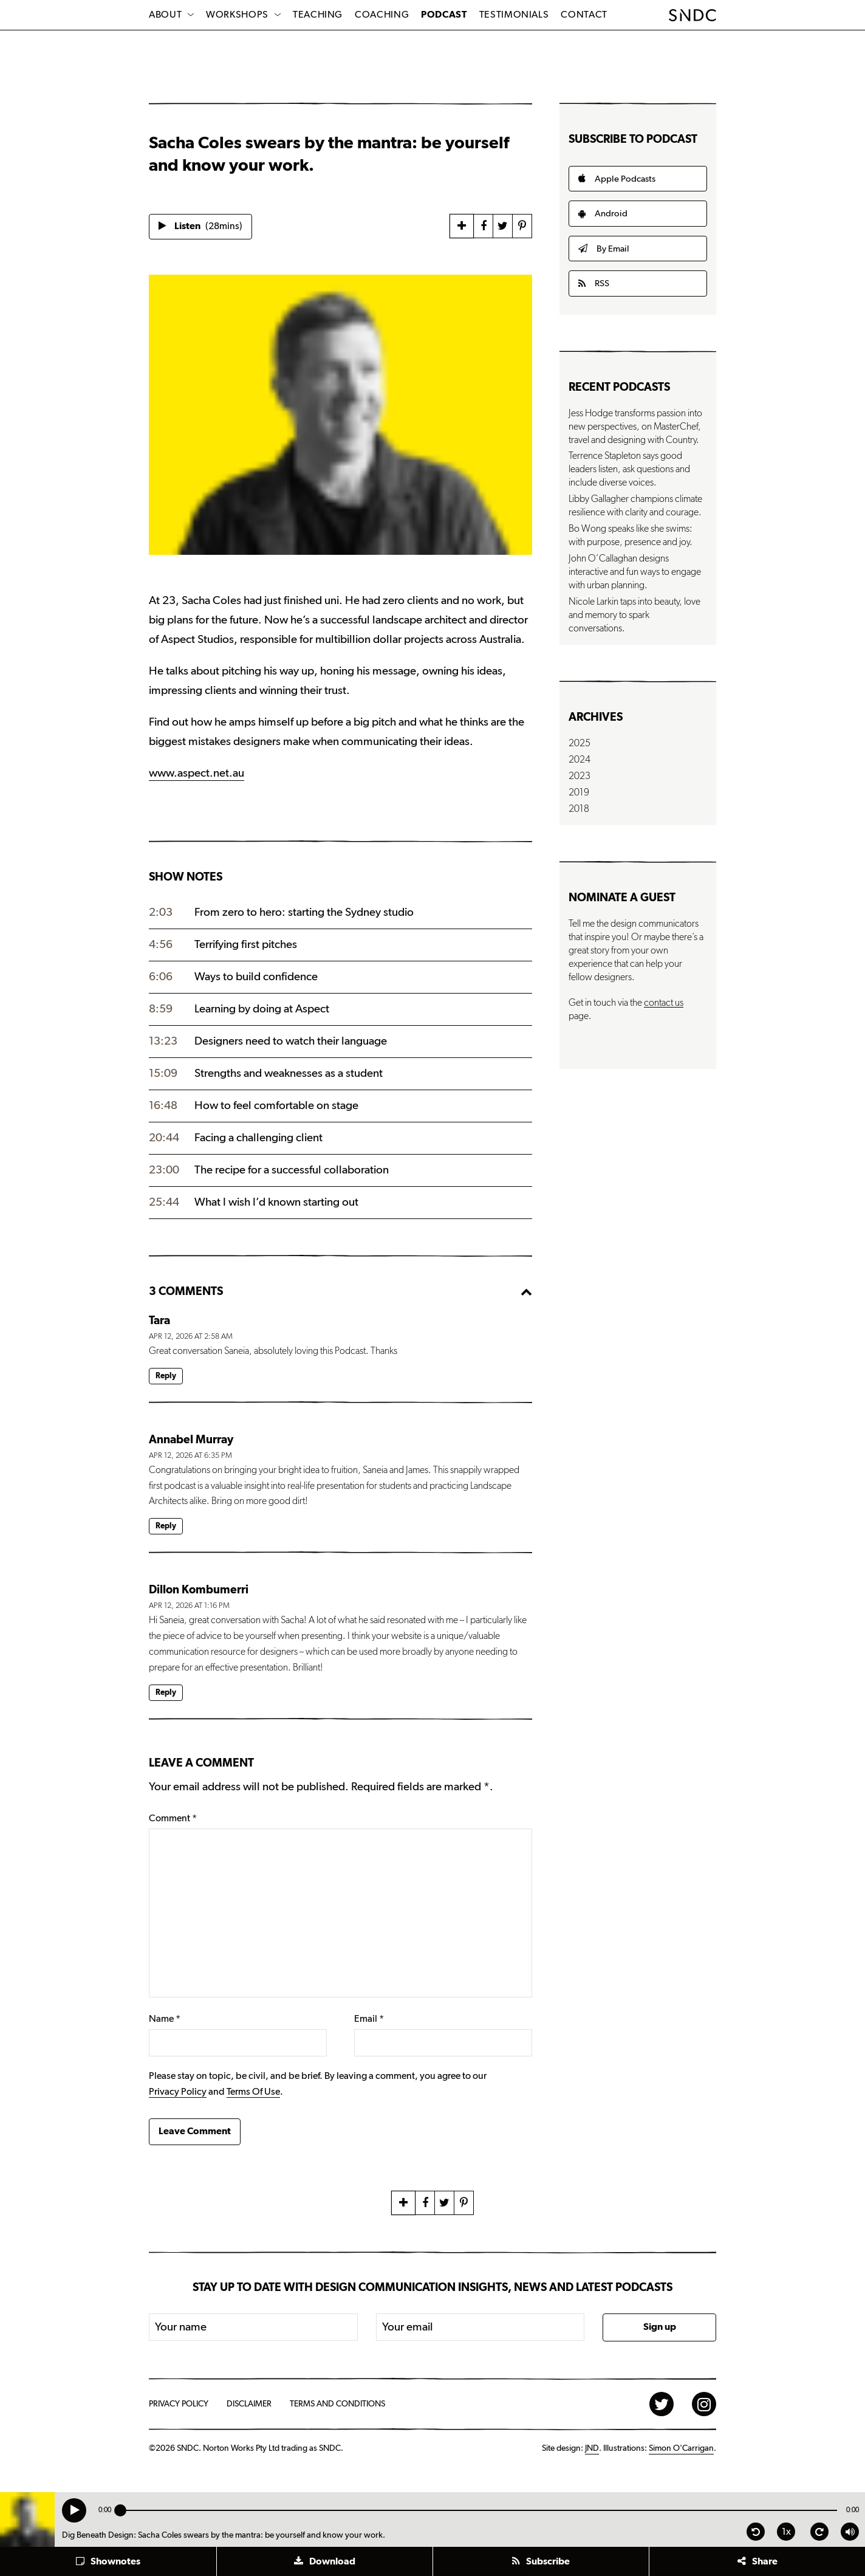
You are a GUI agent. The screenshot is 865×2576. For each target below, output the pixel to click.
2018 (579, 809)
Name (164, 2019)
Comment (173, 1818)
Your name (181, 2327)
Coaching (382, 14)
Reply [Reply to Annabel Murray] (166, 1526)
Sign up (659, 2327)
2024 (579, 759)
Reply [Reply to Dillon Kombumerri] (166, 1693)
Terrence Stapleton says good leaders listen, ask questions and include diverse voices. (629, 469)
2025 (579, 743)
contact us (663, 1003)
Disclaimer (249, 2404)
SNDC (692, 15)
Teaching (318, 14)
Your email (407, 2327)
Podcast (444, 14)
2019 (579, 792)
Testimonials (514, 14)
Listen (200, 226)
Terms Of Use (253, 2092)
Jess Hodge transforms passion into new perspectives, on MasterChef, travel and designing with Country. (635, 426)
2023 (579, 776)
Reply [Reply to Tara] (166, 1376)
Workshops (237, 14)
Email (369, 2019)
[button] (108, 2561)
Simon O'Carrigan (681, 2448)
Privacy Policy (178, 2092)
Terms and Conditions (337, 2404)
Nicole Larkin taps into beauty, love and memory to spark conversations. (634, 615)
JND (592, 2448)
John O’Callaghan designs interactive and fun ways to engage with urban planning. (635, 572)
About (165, 14)
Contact (584, 14)
